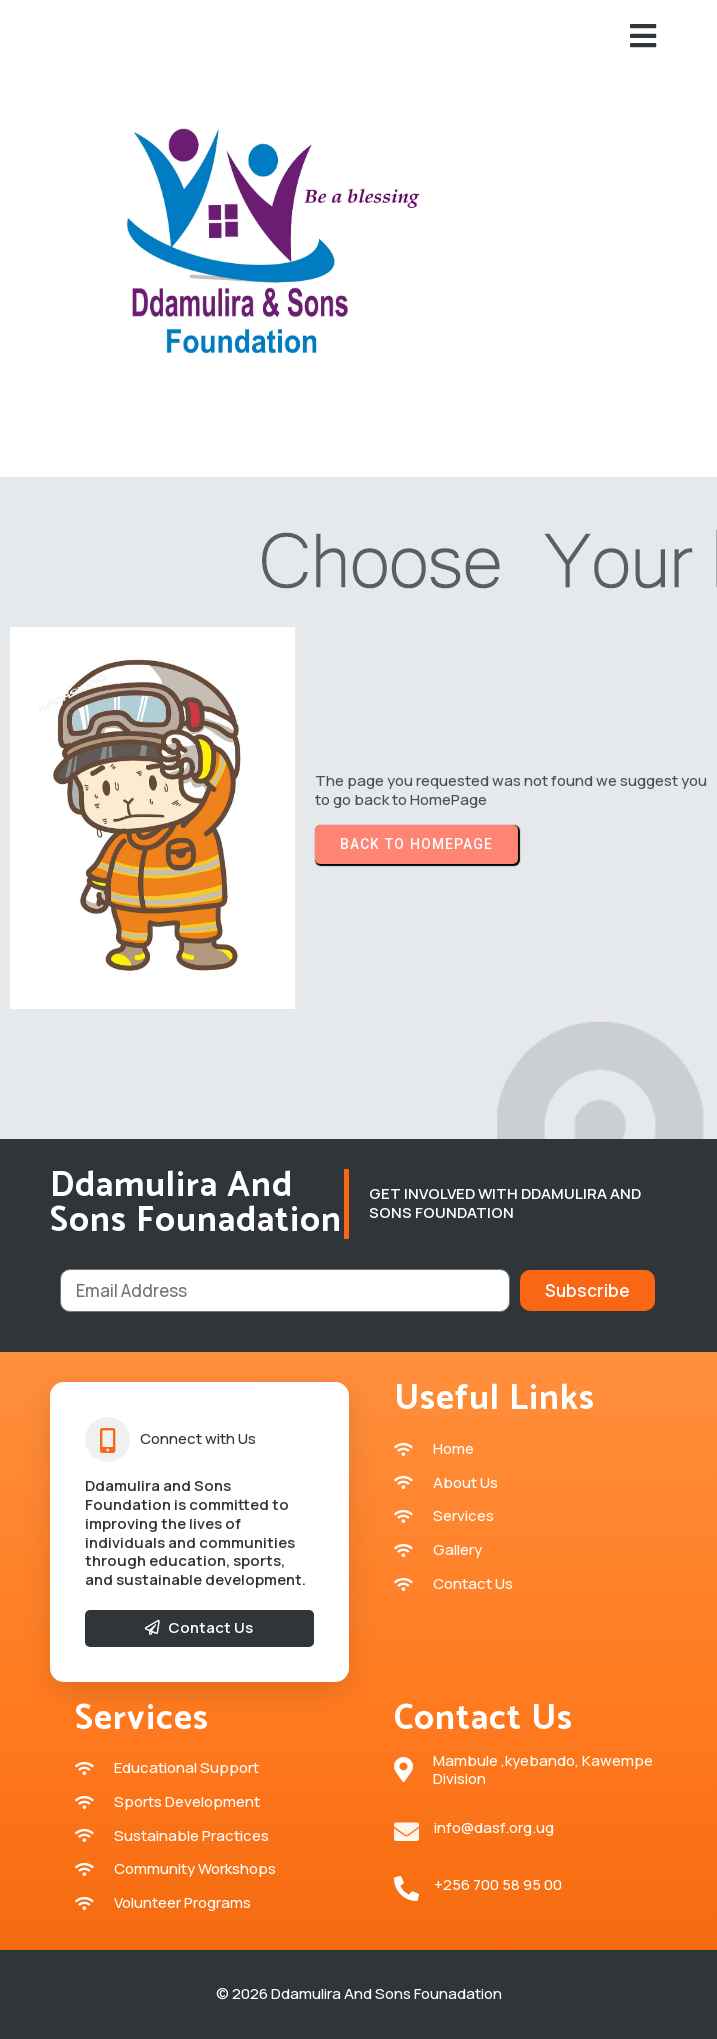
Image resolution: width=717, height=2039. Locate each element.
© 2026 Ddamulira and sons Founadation (359, 1993)
